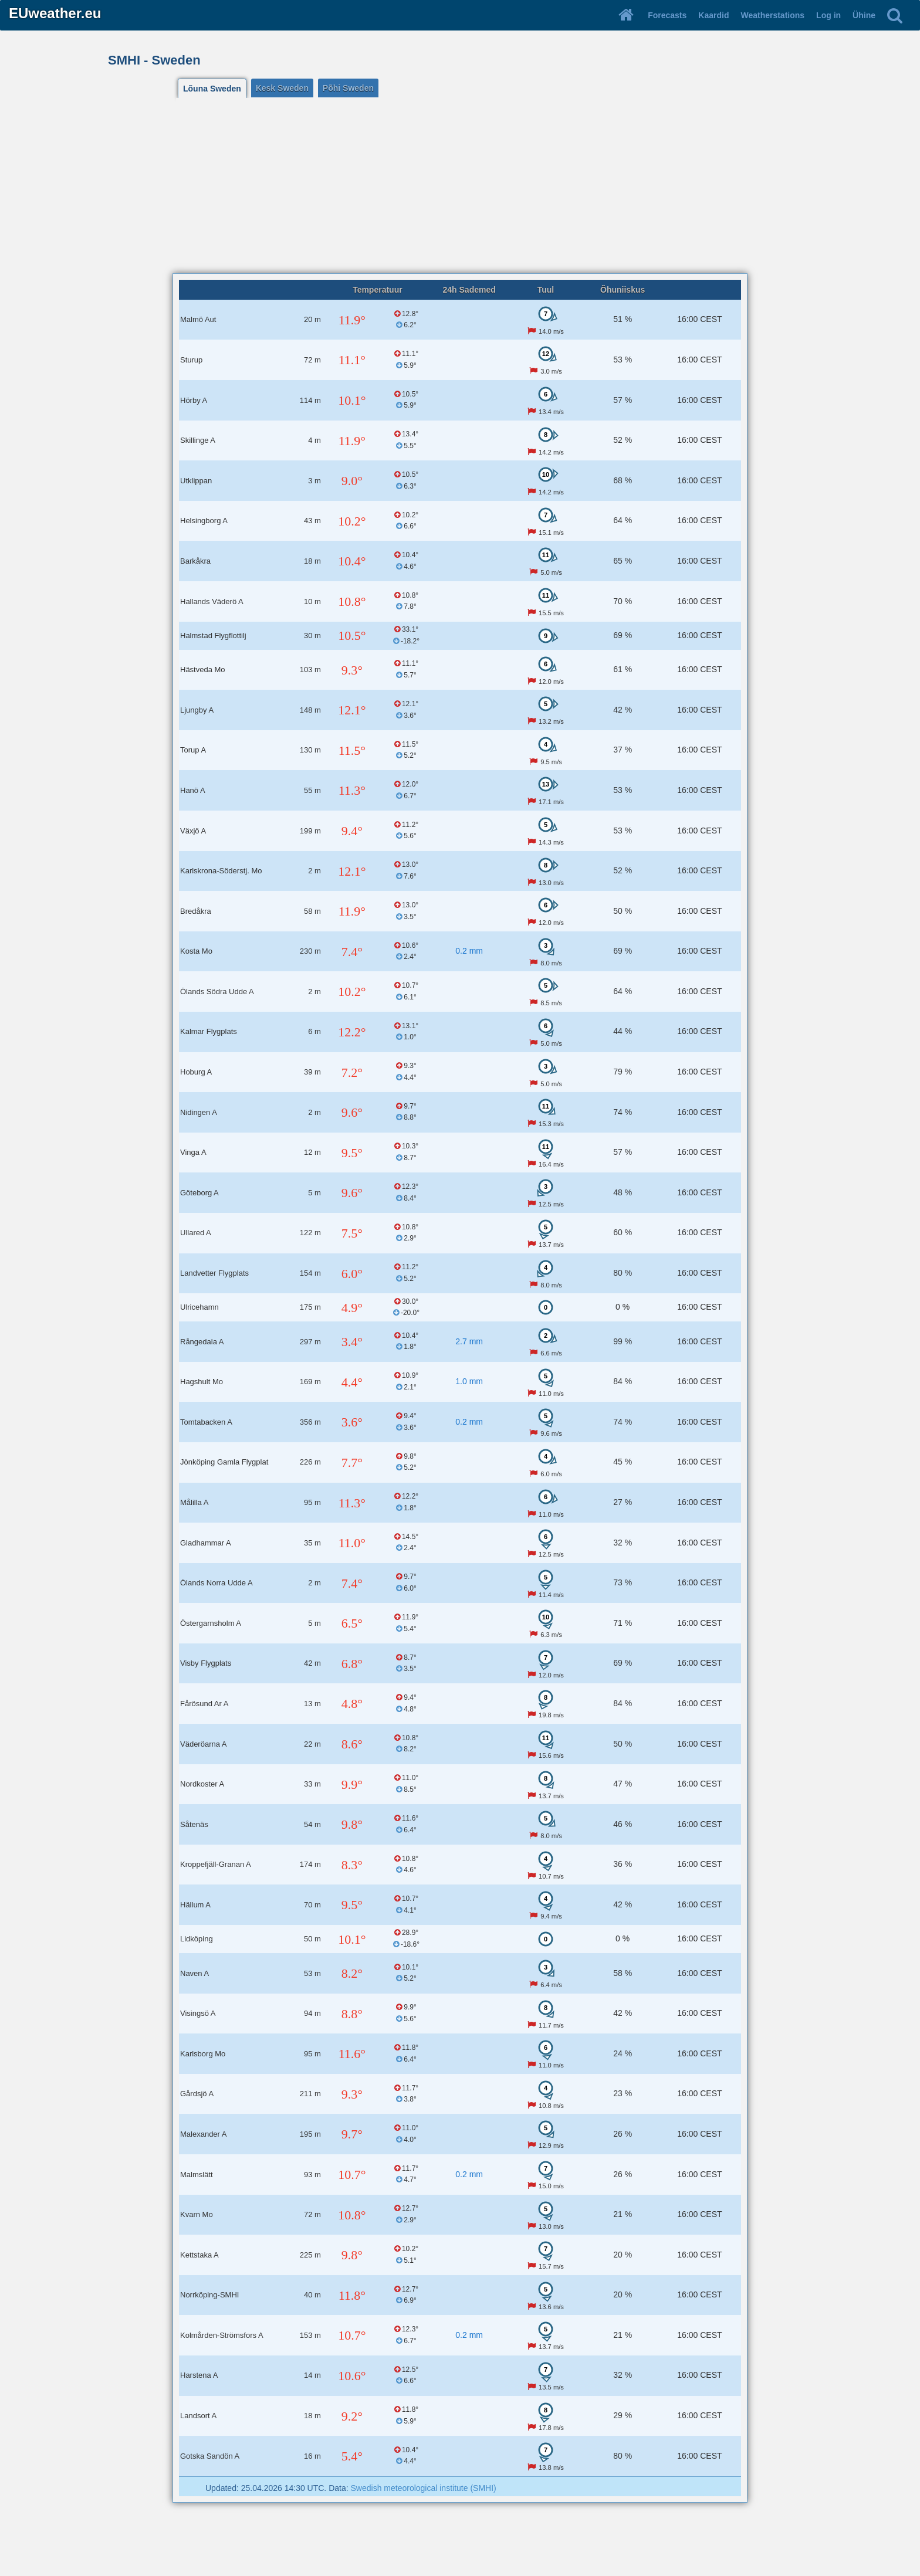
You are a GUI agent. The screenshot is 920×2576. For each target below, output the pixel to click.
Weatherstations (772, 15)
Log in (828, 15)
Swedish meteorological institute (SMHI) (423, 2488)
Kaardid (713, 15)
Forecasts (667, 15)
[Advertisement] (460, 185)
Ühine (864, 15)
